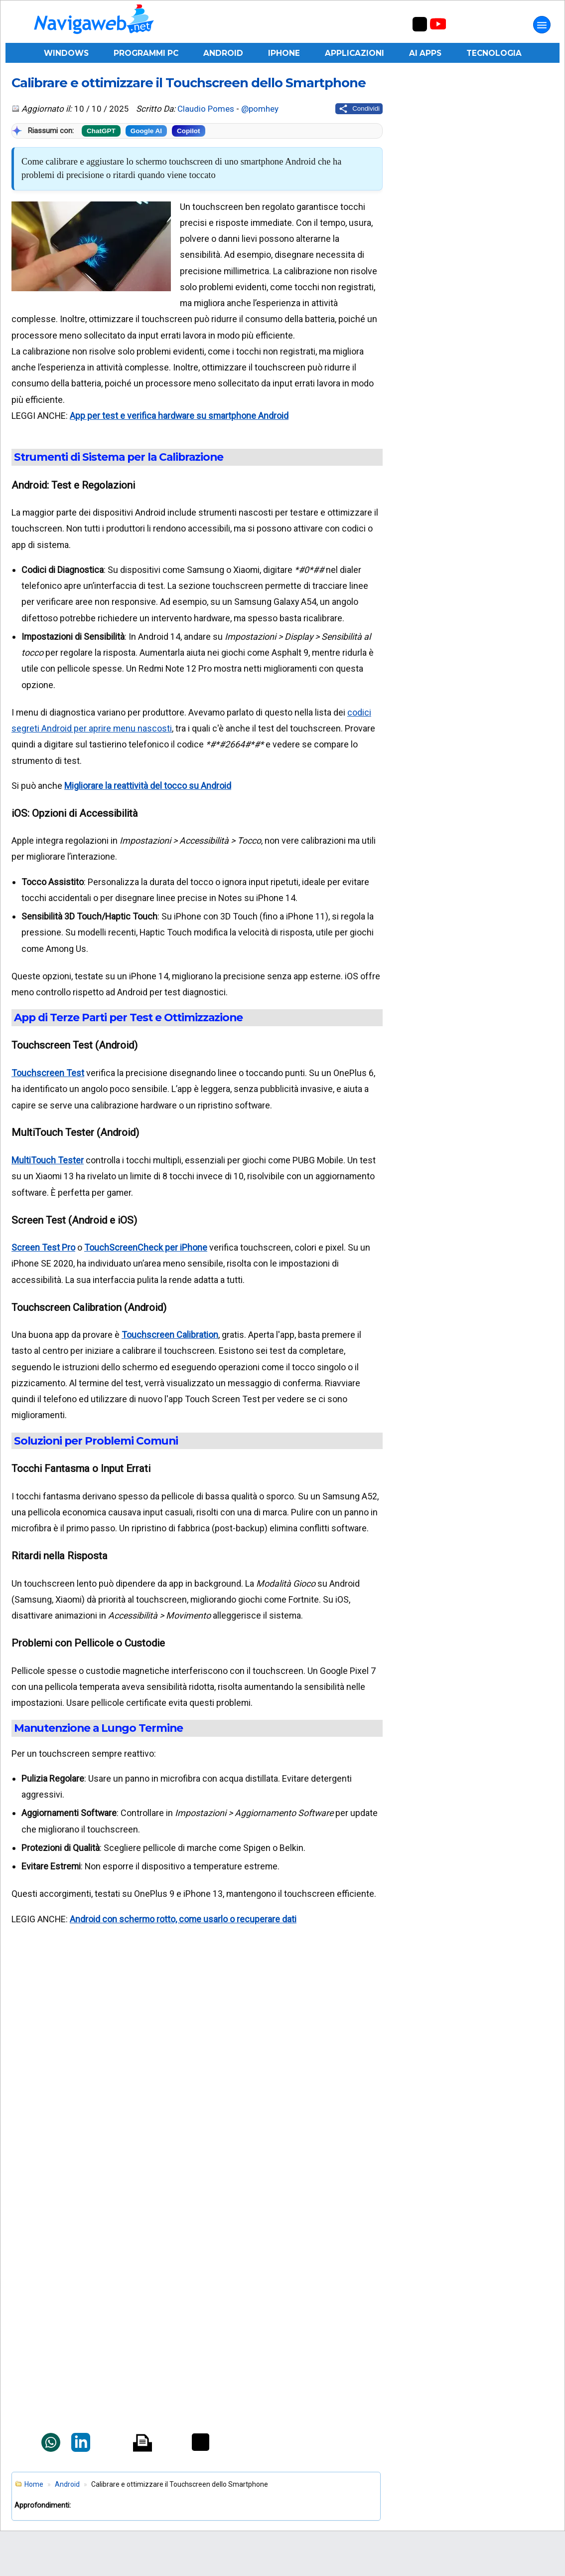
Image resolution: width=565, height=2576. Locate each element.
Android (223, 53)
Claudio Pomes (205, 109)
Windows (66, 53)
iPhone (284, 53)
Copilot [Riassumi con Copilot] (188, 131)
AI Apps (425, 53)
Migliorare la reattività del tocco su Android (147, 785)
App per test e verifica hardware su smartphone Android (179, 415)
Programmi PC (146, 53)
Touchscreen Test (47, 1073)
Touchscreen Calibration (170, 1334)
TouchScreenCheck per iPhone (145, 1247)
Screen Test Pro (43, 1247)
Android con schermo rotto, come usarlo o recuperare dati (183, 1919)
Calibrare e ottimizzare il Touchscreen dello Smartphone (188, 82)
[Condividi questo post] (359, 108)
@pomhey (260, 109)
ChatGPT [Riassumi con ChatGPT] (101, 131)
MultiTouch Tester (47, 1160)
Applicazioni (354, 53)
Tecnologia (494, 53)
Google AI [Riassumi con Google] (146, 131)
